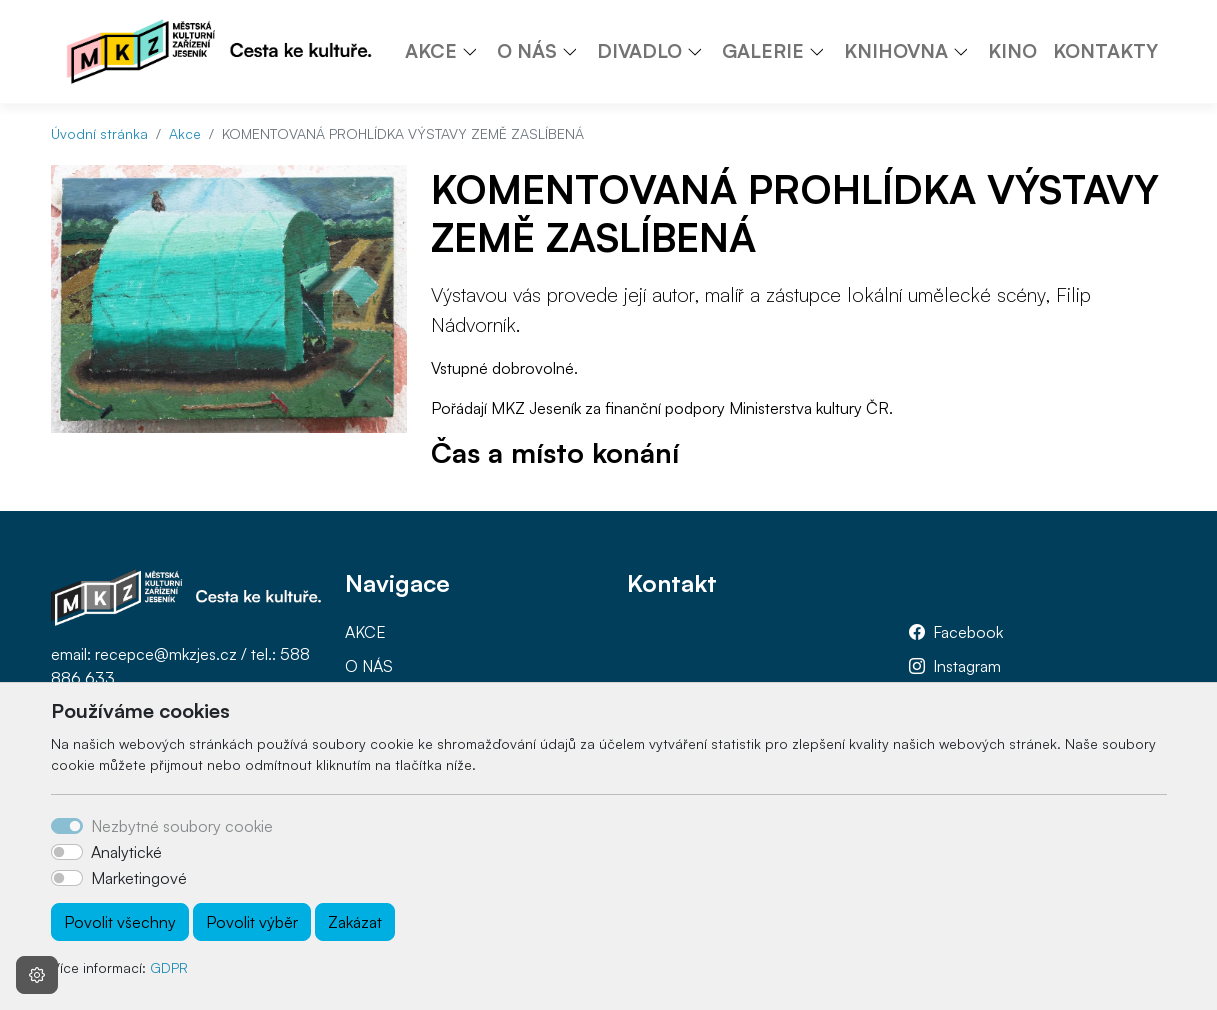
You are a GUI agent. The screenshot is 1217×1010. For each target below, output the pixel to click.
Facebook (968, 632)
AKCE (365, 632)
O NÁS (369, 666)
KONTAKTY (1105, 51)
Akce (185, 133)
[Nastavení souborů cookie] (37, 975)
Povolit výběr (252, 922)
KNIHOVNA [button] (896, 51)
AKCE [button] (431, 51)
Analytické (126, 852)
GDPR (169, 967)
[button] (477, 51)
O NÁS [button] (527, 51)
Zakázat (355, 922)
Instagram (967, 666)
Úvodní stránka (99, 133)
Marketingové (139, 878)
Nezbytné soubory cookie (182, 826)
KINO (1012, 51)
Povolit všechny (120, 922)
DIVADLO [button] (639, 51)
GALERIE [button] (763, 51)
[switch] (67, 852)
